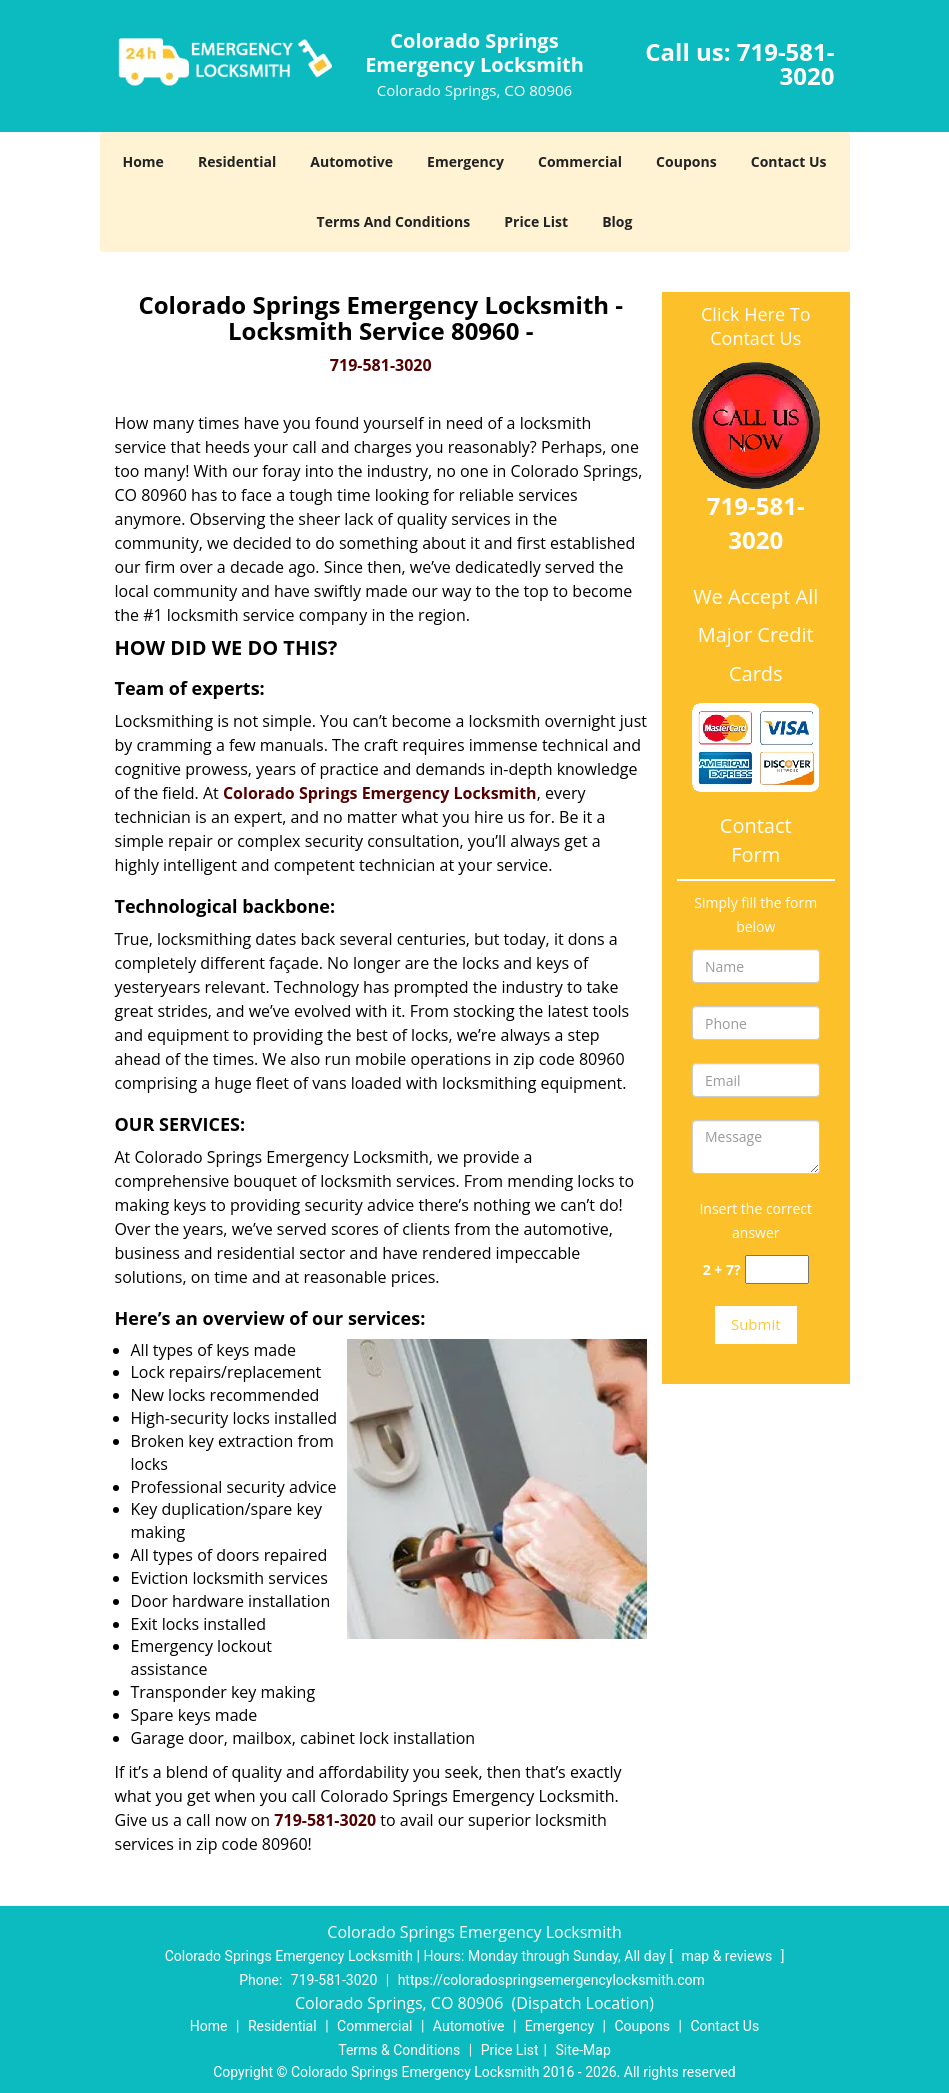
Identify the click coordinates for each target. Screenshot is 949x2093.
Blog (617, 221)
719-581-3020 (786, 63)
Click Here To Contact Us (755, 326)
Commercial (580, 161)
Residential (237, 161)
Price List (536, 221)
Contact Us (789, 161)
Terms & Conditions (399, 2050)
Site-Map (583, 2050)
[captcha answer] (777, 1269)
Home (142, 161)
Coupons (686, 161)
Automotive (351, 161)
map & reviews (728, 1956)
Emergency (465, 161)
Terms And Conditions (394, 221)
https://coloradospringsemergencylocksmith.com (551, 1980)
